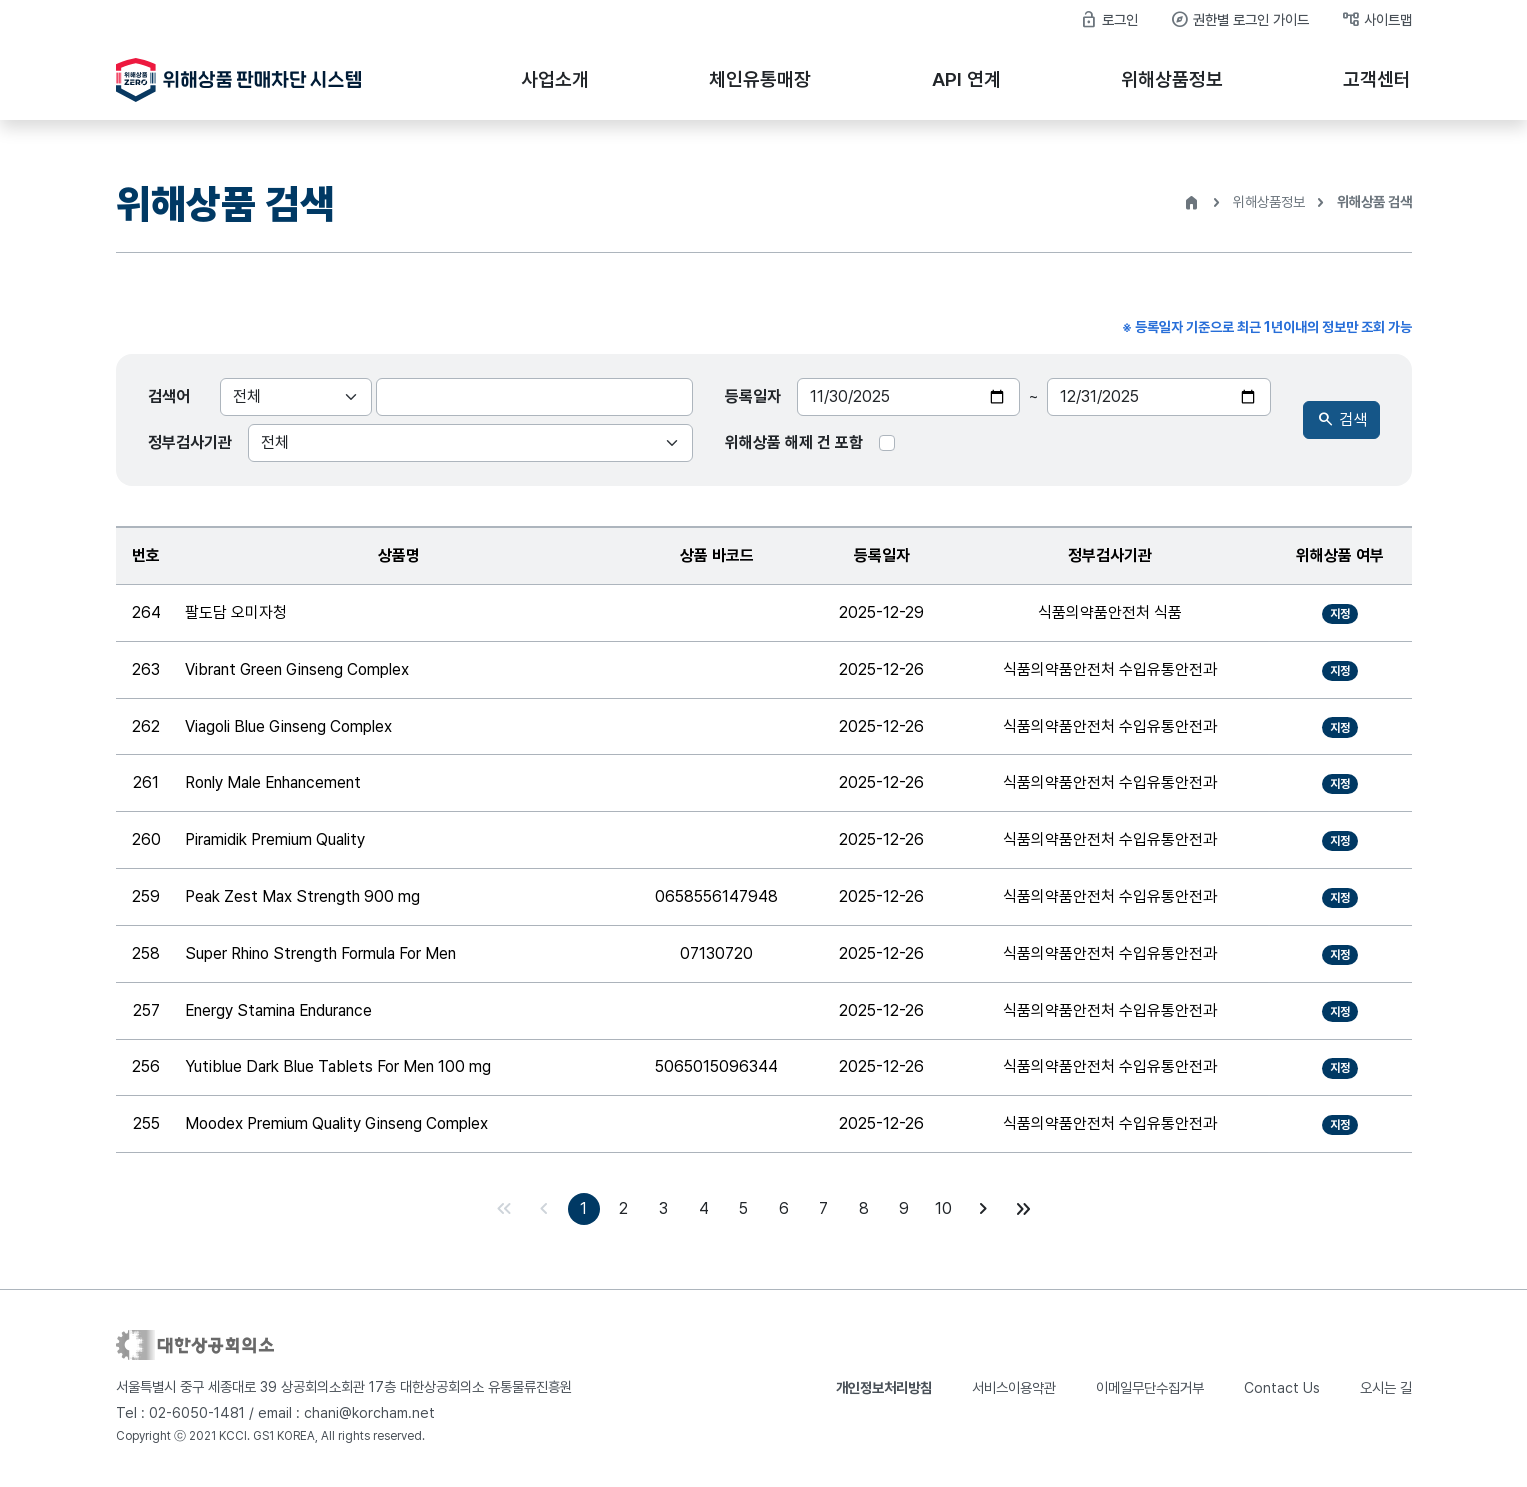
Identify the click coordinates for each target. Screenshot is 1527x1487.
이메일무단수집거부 (1150, 1389)
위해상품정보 (1172, 79)
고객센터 (1377, 79)
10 (943, 1210)
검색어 (169, 396)
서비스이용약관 (1014, 1389)
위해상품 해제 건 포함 (794, 442)
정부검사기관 (190, 442)
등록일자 (753, 396)
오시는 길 (1386, 1389)
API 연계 (966, 79)
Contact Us (1282, 1389)
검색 (1341, 420)
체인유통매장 (760, 79)
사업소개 (555, 79)
